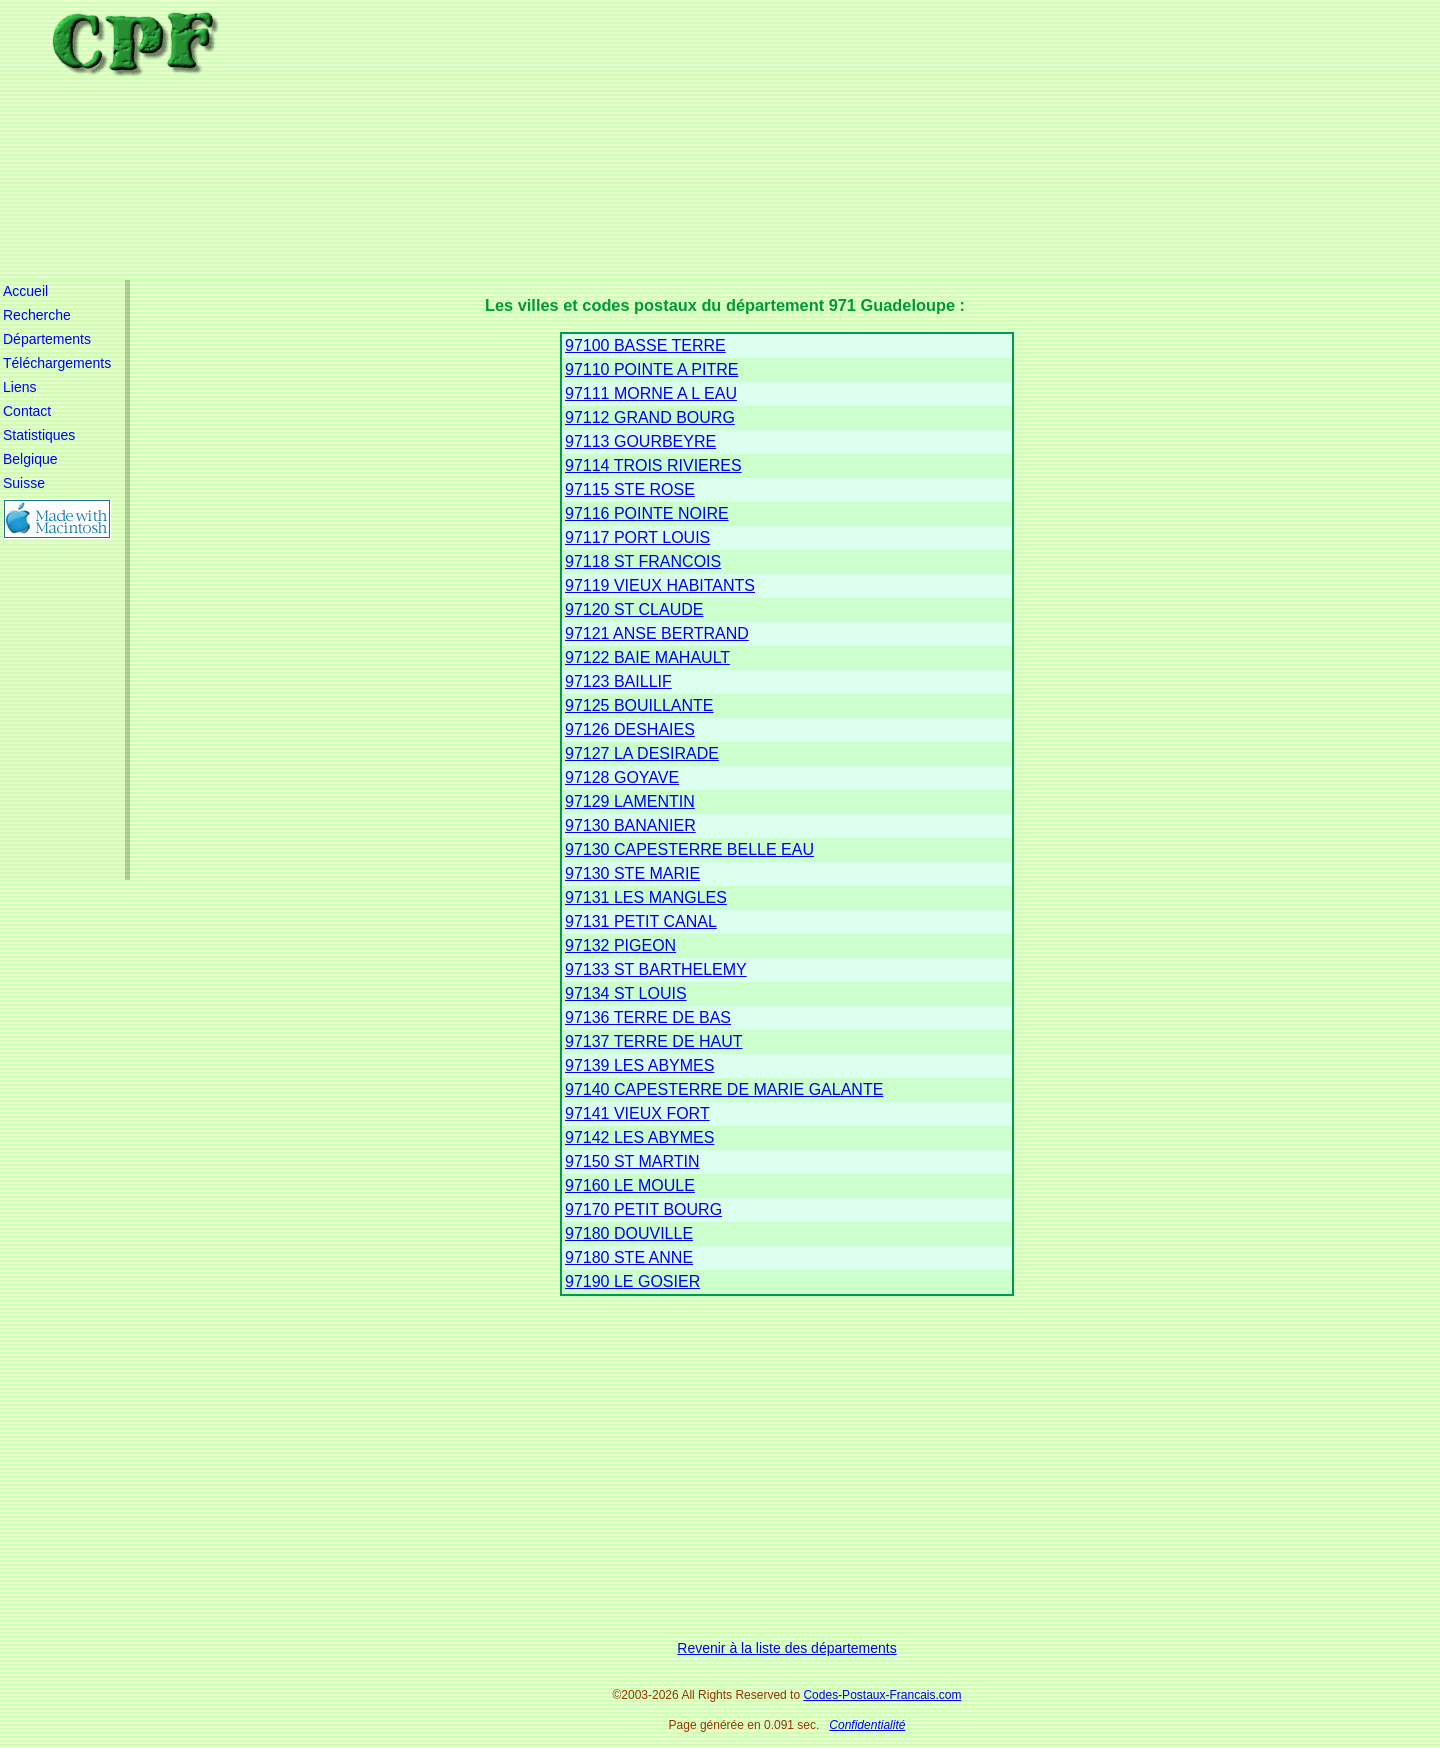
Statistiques (39, 435)
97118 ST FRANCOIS (643, 561)
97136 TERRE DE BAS (648, 1017)
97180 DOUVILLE (629, 1233)
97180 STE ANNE (629, 1257)
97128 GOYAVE (622, 777)
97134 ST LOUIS (626, 993)
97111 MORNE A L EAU (651, 393)
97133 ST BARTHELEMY (656, 969)
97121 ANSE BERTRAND (657, 633)
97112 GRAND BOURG (650, 417)
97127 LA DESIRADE (642, 753)
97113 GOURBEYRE (640, 441)
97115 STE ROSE (630, 489)
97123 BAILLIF (618, 681)
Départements (47, 339)
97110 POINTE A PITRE (651, 369)
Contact (27, 411)
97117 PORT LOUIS (637, 537)
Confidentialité (867, 1725)
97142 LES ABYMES (639, 1137)
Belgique (30, 459)
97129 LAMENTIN (630, 801)
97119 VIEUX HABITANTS (660, 585)
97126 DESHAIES (630, 729)
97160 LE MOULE (630, 1185)
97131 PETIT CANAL (641, 921)
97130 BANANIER (630, 825)
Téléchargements (57, 363)
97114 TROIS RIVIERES (653, 465)
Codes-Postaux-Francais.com (882, 1695)
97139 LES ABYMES (639, 1065)
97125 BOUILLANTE (639, 705)
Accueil (25, 291)
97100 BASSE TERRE (645, 345)
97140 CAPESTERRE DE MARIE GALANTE (724, 1089)
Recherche (37, 315)
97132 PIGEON (620, 945)
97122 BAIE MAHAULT (647, 657)
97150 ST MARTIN (632, 1161)
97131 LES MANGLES (646, 897)
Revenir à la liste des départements (786, 1648)
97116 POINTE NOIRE (647, 513)
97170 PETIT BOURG (643, 1209)
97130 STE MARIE (632, 873)
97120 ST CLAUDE (634, 609)
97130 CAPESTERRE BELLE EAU (689, 849)
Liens (19, 387)
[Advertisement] (800, 140)
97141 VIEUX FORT (637, 1113)
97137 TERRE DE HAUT (654, 1041)
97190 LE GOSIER (632, 1281)
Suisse (24, 483)
